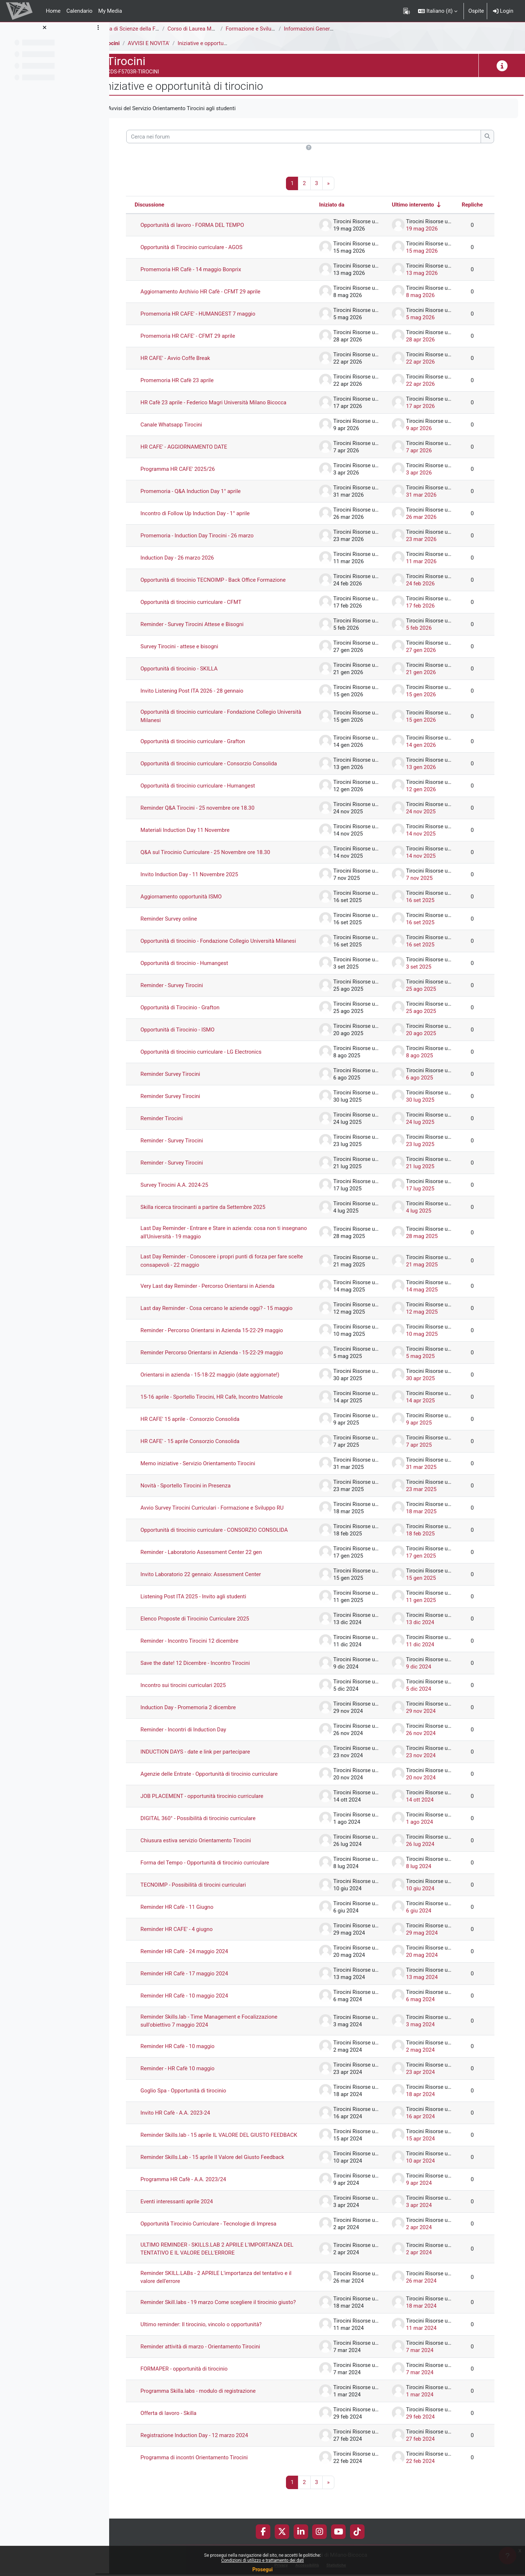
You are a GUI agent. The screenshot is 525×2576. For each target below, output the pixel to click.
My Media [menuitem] (110, 11)
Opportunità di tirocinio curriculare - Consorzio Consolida (222, 764)
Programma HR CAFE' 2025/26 (191, 469)
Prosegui (262, 2569)
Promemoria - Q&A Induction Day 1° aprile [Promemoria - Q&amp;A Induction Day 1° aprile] (204, 491)
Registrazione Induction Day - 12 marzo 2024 (208, 2454)
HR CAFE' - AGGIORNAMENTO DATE (198, 447)
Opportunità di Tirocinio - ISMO (191, 1036)
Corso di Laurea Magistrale (213, 28)
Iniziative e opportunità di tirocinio (233, 43)
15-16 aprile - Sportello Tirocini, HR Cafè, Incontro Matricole (225, 1403)
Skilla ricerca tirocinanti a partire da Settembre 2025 (217, 1213)
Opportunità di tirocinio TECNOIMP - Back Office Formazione (227, 580)
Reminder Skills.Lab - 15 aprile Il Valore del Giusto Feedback (226, 2170)
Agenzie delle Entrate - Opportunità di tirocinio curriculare (223, 1780)
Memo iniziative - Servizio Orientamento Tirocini (212, 1470)
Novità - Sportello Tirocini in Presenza (199, 1492)
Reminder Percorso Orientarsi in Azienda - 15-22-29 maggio (226, 1359)
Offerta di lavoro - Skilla (182, 2432)
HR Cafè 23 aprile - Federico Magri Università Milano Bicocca (227, 403)
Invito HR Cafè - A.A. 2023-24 (189, 2119)
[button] (437, 11)
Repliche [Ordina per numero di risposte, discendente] (472, 204)
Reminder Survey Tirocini (184, 1080)
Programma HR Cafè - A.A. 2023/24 (197, 2192)
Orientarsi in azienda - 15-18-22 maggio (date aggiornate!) (224, 1381)
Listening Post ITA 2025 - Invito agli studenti (207, 1603)
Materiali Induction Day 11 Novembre (199, 830)
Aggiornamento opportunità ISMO (195, 897)
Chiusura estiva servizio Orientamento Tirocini (209, 1847)
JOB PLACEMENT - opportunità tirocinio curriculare (216, 1802)
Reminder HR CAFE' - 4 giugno (190, 1935)
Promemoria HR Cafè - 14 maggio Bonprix (204, 270)
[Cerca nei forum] (310, 137)
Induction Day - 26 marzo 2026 (191, 558)
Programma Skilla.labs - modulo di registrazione (212, 2410)
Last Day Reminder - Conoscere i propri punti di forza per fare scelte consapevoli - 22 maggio (228, 1267)
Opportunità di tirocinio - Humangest (198, 969)
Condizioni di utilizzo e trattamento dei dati (262, 2560)
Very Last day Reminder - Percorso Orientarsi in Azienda (221, 1292)
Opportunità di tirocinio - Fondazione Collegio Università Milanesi (221, 944)
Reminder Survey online (182, 919)
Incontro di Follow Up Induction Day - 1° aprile (209, 513)
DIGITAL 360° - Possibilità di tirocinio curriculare (212, 1825)
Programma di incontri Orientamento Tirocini (208, 2476)
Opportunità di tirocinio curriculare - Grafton (206, 741)
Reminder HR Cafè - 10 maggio (191, 2053)
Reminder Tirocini (175, 1125)
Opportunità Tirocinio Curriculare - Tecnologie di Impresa (222, 2236)
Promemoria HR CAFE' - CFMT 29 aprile (201, 336)
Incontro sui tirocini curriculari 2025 (197, 1691)
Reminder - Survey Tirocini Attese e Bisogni (206, 624)
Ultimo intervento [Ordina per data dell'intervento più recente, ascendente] (413, 204)
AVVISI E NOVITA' (162, 43)
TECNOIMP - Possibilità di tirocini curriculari (207, 1891)
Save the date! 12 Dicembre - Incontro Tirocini (209, 1669)
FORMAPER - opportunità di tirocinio (198, 2388)
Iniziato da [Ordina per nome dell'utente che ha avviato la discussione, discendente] (332, 204)
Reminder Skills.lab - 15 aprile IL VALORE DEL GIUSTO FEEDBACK (219, 2144)
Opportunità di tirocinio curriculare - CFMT (205, 602)
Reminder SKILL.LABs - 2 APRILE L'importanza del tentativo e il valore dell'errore (230, 2290)
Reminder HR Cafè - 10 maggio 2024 (198, 2002)
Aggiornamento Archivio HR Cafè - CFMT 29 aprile (214, 292)
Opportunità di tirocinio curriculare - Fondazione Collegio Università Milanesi (222, 716)
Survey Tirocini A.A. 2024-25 (188, 1191)
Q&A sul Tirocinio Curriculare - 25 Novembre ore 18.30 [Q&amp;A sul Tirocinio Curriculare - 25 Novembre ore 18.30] (219, 852)
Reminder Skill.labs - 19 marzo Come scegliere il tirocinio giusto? (222, 2318)
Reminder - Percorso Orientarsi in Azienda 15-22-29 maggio (226, 1337)
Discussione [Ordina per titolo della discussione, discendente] (163, 204)
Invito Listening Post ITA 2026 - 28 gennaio (206, 691)
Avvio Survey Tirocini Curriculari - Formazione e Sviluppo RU (226, 1514)
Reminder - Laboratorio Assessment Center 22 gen (215, 1558)
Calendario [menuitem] (79, 11)
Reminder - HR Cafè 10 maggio (191, 2075)
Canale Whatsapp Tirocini (185, 425)
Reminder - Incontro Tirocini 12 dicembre (203, 1647)
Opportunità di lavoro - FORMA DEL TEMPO (206, 225)
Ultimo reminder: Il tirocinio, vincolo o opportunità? (215, 2343)
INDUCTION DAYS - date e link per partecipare (209, 1758)
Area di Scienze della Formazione (155, 28)
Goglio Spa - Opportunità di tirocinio (197, 2097)
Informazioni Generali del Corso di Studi (345, 28)
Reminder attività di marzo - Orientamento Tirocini (214, 2366)
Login (503, 11)
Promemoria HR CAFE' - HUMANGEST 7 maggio (212, 314)
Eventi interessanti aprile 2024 (190, 2214)
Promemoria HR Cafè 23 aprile (191, 380)
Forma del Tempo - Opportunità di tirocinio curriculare (219, 1869)
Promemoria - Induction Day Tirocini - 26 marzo (211, 536)
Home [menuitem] (53, 11)
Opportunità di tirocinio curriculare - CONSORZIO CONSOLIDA (228, 1536)
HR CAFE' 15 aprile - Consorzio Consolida (204, 1425)
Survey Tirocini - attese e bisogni (193, 647)
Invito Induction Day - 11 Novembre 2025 (203, 875)
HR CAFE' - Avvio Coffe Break (189, 358)
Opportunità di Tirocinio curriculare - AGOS (205, 247)
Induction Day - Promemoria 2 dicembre (202, 1714)
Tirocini (124, 43)
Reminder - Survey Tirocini (185, 992)
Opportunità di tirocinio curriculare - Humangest (212, 786)
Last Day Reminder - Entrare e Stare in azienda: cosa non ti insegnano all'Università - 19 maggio (224, 1238)
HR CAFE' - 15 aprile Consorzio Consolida (204, 1448)
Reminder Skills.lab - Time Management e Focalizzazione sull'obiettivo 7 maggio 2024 (223, 2027)
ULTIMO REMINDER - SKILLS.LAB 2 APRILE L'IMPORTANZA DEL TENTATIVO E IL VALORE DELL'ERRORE (225, 2261)
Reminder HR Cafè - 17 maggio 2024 (198, 1980)
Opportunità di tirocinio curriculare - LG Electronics (215, 1058)
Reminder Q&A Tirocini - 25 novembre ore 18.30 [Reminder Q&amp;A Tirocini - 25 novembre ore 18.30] (211, 808)
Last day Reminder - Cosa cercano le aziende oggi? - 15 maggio (230, 1314)
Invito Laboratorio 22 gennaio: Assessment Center (214, 1581)
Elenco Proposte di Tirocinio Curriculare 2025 (208, 1625)
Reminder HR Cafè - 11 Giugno (191, 1913)
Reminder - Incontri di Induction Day (197, 1736)
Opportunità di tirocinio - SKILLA (193, 669)
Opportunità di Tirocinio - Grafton (194, 1014)
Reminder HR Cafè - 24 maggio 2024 (198, 1958)
